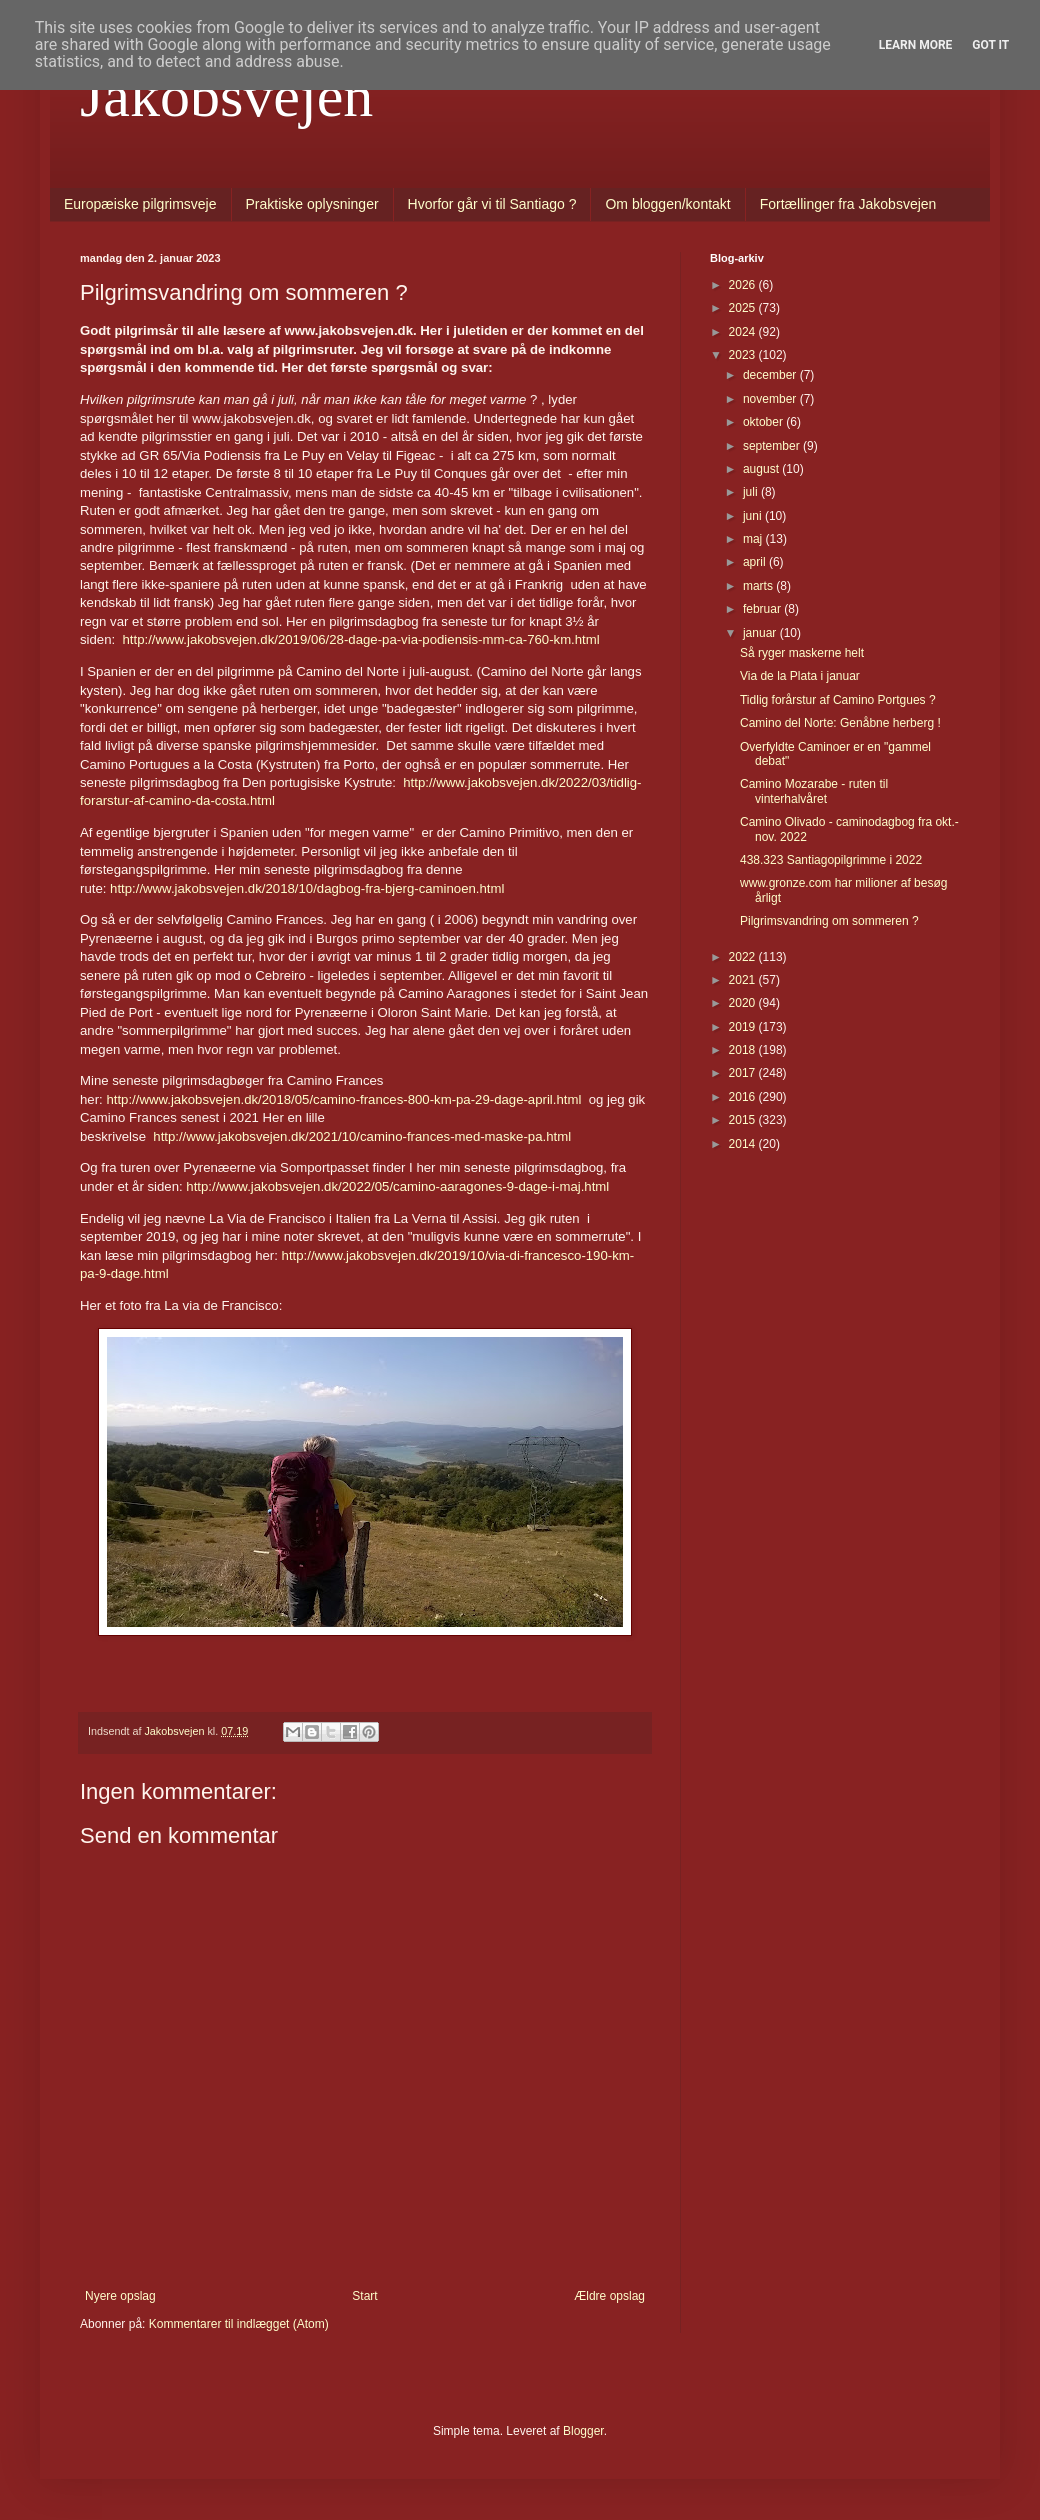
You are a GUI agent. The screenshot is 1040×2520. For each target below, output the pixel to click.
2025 (744, 308)
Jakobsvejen (226, 96)
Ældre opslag (609, 2296)
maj (754, 539)
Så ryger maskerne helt (802, 653)
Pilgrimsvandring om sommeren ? (829, 921)
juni (754, 516)
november (771, 399)
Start (364, 2296)
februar (763, 609)
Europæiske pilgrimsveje (140, 204)
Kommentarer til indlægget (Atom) (239, 2324)
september (773, 446)
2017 (744, 1073)
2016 (744, 1097)
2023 (744, 355)
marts (759, 586)
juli (752, 492)
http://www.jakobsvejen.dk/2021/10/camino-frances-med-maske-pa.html (362, 1136)
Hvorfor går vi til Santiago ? (492, 204)
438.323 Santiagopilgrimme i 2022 (831, 860)
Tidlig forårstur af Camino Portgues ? (838, 700)
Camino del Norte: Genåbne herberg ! (840, 723)
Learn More (916, 45)
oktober (764, 422)
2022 (744, 957)
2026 (744, 285)
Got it (990, 45)
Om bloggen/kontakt (667, 204)
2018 (744, 1050)
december (771, 375)
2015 (744, 1120)
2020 (744, 1003)
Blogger (583, 2431)
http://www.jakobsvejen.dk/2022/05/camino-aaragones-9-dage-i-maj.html (397, 1186)
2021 (744, 980)
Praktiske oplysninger (312, 204)
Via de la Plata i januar (800, 676)
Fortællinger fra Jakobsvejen (848, 204)
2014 (744, 1144)
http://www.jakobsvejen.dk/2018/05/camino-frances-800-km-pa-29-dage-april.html (343, 1099)
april (756, 562)
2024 (744, 332)
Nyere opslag (120, 2296)
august (762, 469)
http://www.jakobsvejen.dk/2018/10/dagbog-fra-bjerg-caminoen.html (307, 888)
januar (761, 633)
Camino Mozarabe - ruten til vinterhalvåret (814, 791)
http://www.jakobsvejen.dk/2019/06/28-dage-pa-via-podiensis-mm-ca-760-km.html (361, 639)
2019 (744, 1027)
